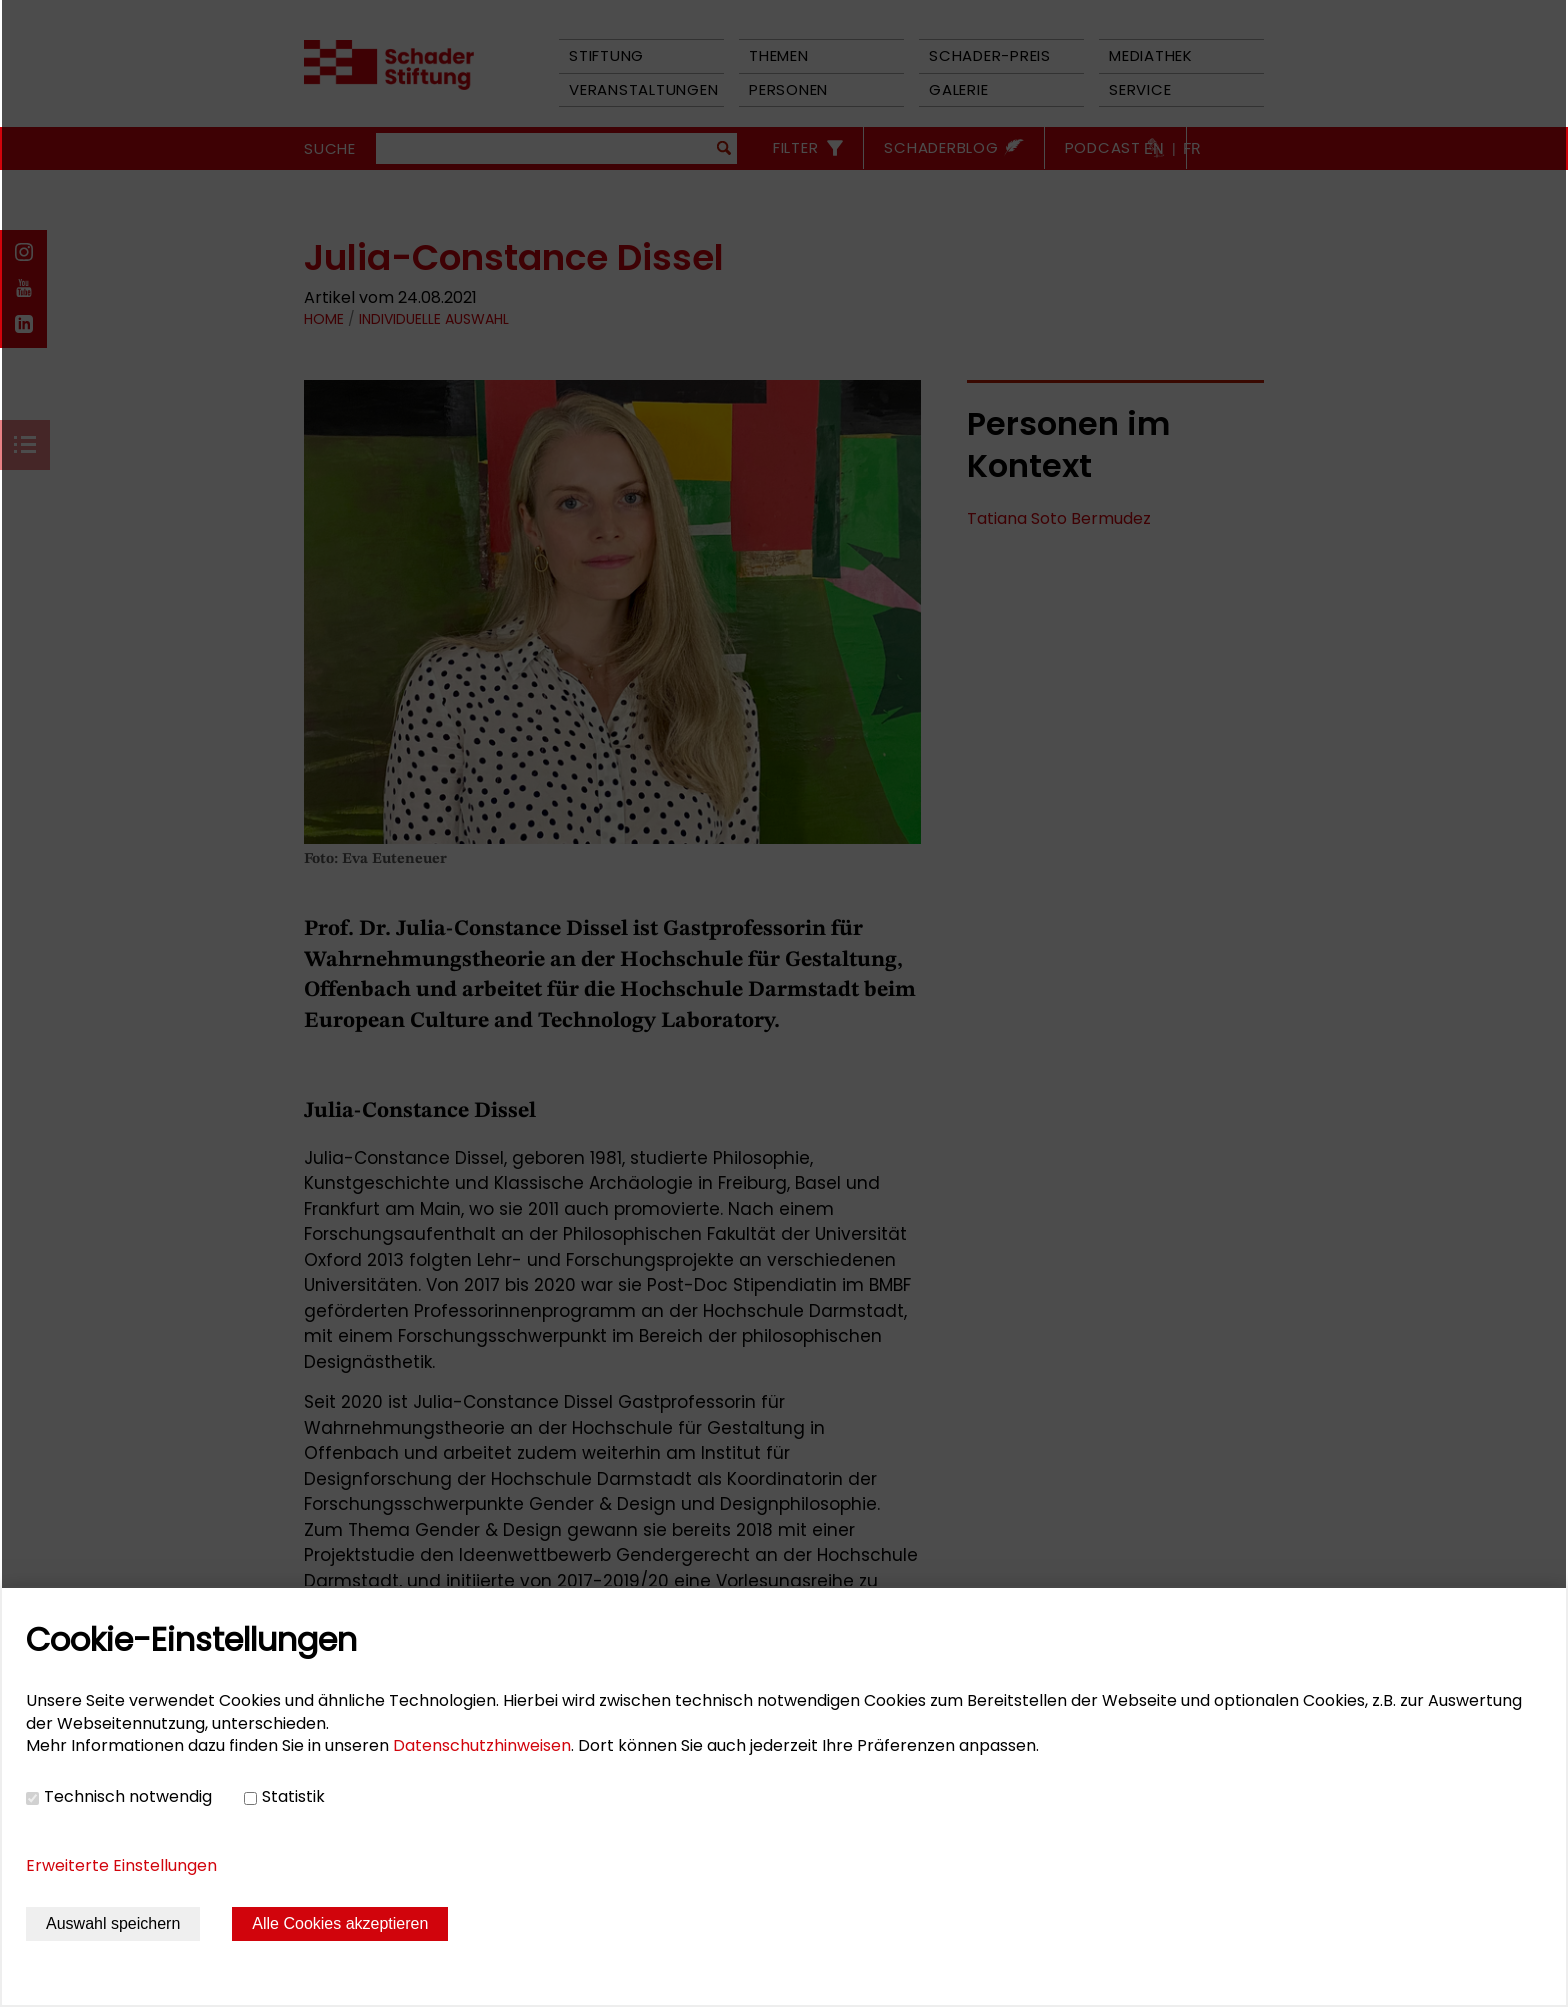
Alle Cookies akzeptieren (340, 1923)
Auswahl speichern (113, 1923)
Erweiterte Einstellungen (121, 1865)
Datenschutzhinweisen (482, 1745)
